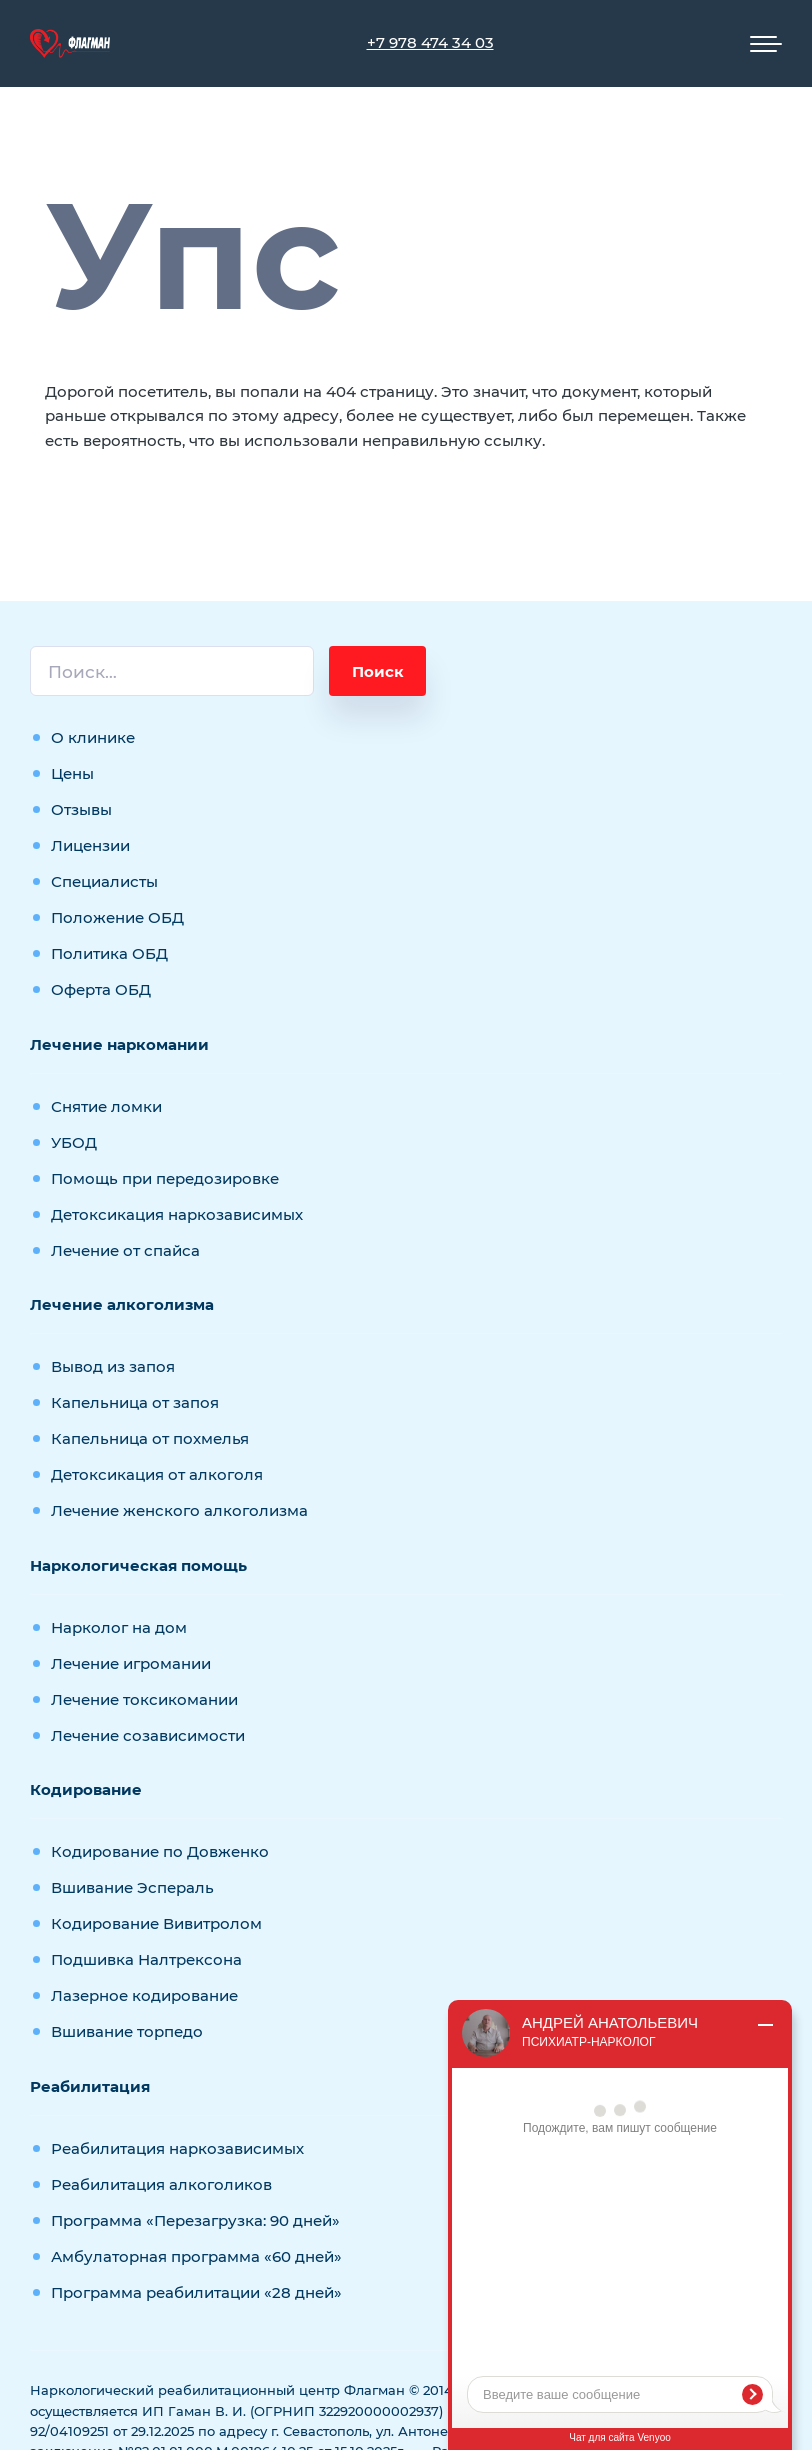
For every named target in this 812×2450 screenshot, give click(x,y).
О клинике (93, 737)
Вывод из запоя (113, 1366)
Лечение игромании (131, 1663)
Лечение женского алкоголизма (179, 1510)
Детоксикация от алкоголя (157, 1474)
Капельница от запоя (135, 1402)
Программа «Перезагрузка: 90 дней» (195, 2220)
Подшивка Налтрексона (146, 1959)
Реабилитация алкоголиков (161, 2184)
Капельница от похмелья (150, 1438)
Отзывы (81, 809)
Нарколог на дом (119, 1627)
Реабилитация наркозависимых (177, 2148)
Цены (72, 773)
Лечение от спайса (125, 1250)
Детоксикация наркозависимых (177, 1214)
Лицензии (90, 845)
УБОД (74, 1142)
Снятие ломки (106, 1106)
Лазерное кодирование (144, 1995)
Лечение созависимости (148, 1735)
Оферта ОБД (101, 989)
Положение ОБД (117, 917)
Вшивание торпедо (127, 2031)
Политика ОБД (109, 953)
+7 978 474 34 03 (430, 42)
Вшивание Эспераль (132, 1887)
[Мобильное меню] (766, 44)
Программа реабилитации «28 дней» (196, 2292)
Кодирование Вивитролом (156, 1923)
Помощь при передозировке (165, 1178)
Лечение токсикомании (144, 1699)
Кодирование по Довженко (160, 1851)
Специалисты (104, 881)
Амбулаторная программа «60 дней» (196, 2256)
